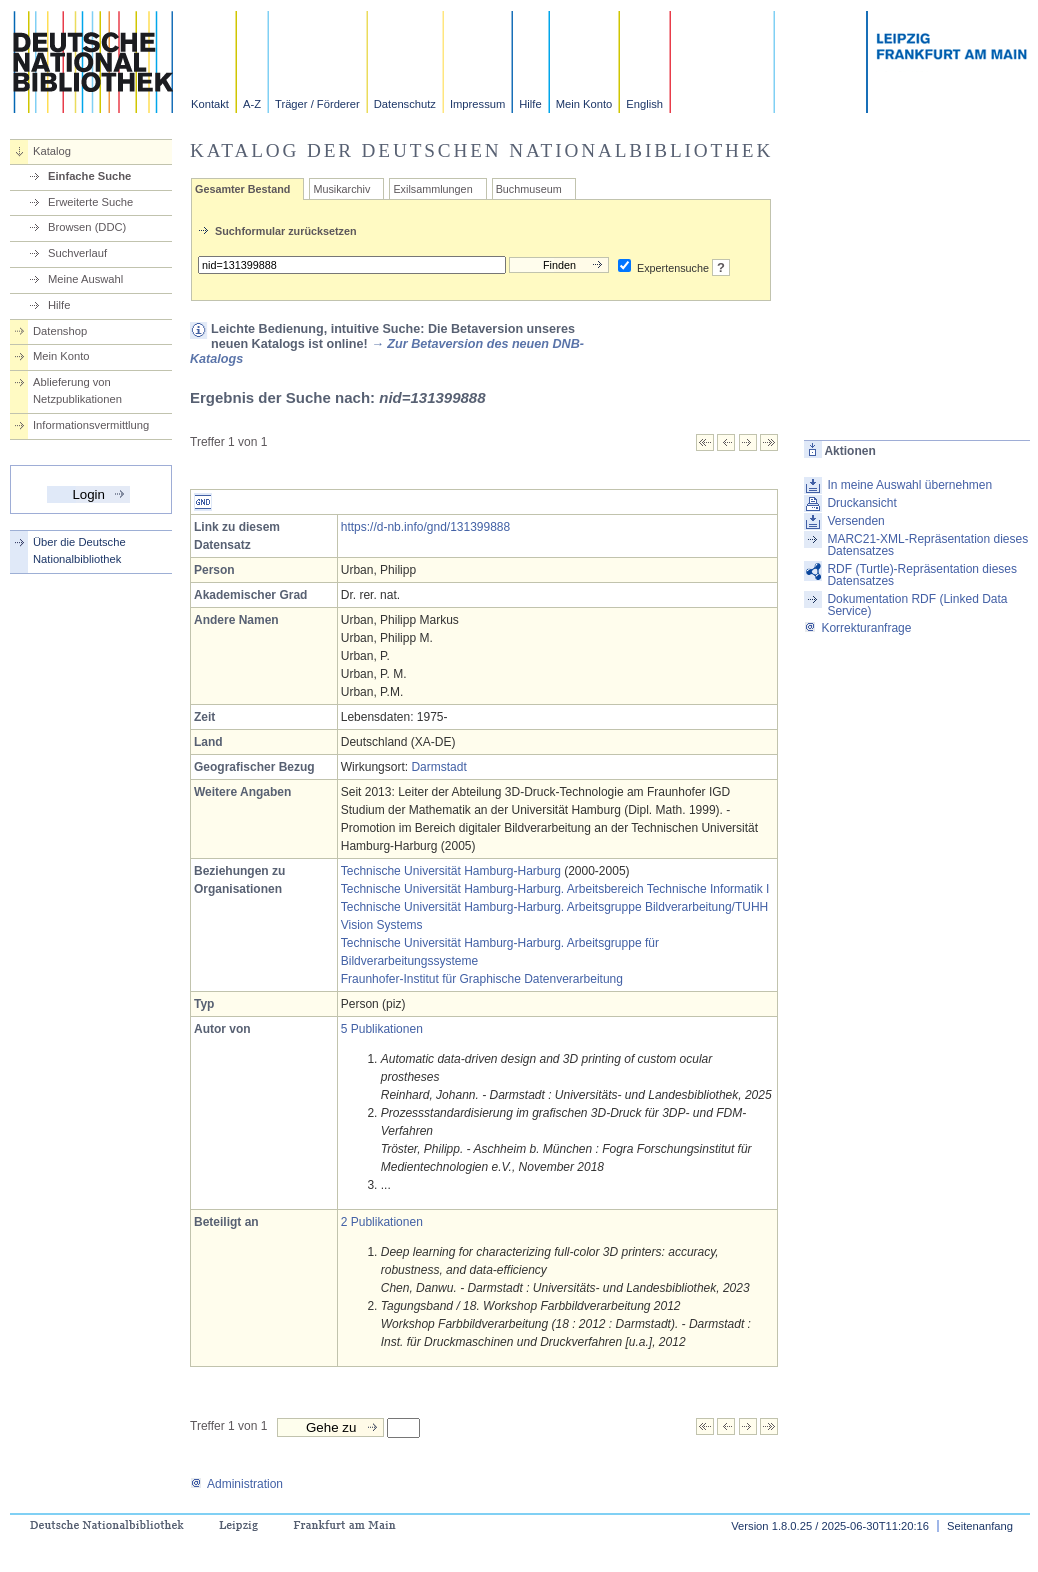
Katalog (52, 151)
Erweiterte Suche (90, 202)
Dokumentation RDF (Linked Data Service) (917, 605)
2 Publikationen (382, 1222)
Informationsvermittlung (91, 425)
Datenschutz (405, 104)
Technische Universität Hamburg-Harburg (451, 871)
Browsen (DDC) (87, 227)
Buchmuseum (529, 189)
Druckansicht (861, 503)
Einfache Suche (89, 176)
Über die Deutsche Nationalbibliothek (79, 550)
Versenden (855, 521)
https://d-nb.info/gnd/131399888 (425, 527)
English (644, 104)
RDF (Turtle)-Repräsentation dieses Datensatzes (922, 575)
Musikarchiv (341, 189)
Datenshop (60, 331)
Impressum (477, 104)
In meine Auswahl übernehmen (909, 485)
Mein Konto (584, 104)
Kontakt (210, 104)
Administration (236, 1484)
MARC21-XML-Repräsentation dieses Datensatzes (927, 545)
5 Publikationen (382, 1029)
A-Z (252, 104)
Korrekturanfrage (857, 628)
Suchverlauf (77, 253)
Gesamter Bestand (242, 189)
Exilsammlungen (432, 189)
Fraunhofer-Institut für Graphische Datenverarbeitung (482, 979)
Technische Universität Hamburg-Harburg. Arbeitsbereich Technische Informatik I (555, 889)
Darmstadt (438, 767)
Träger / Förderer (317, 104)
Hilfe (530, 104)
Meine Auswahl (85, 279)
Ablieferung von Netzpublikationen (77, 390)
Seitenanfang (980, 1526)
